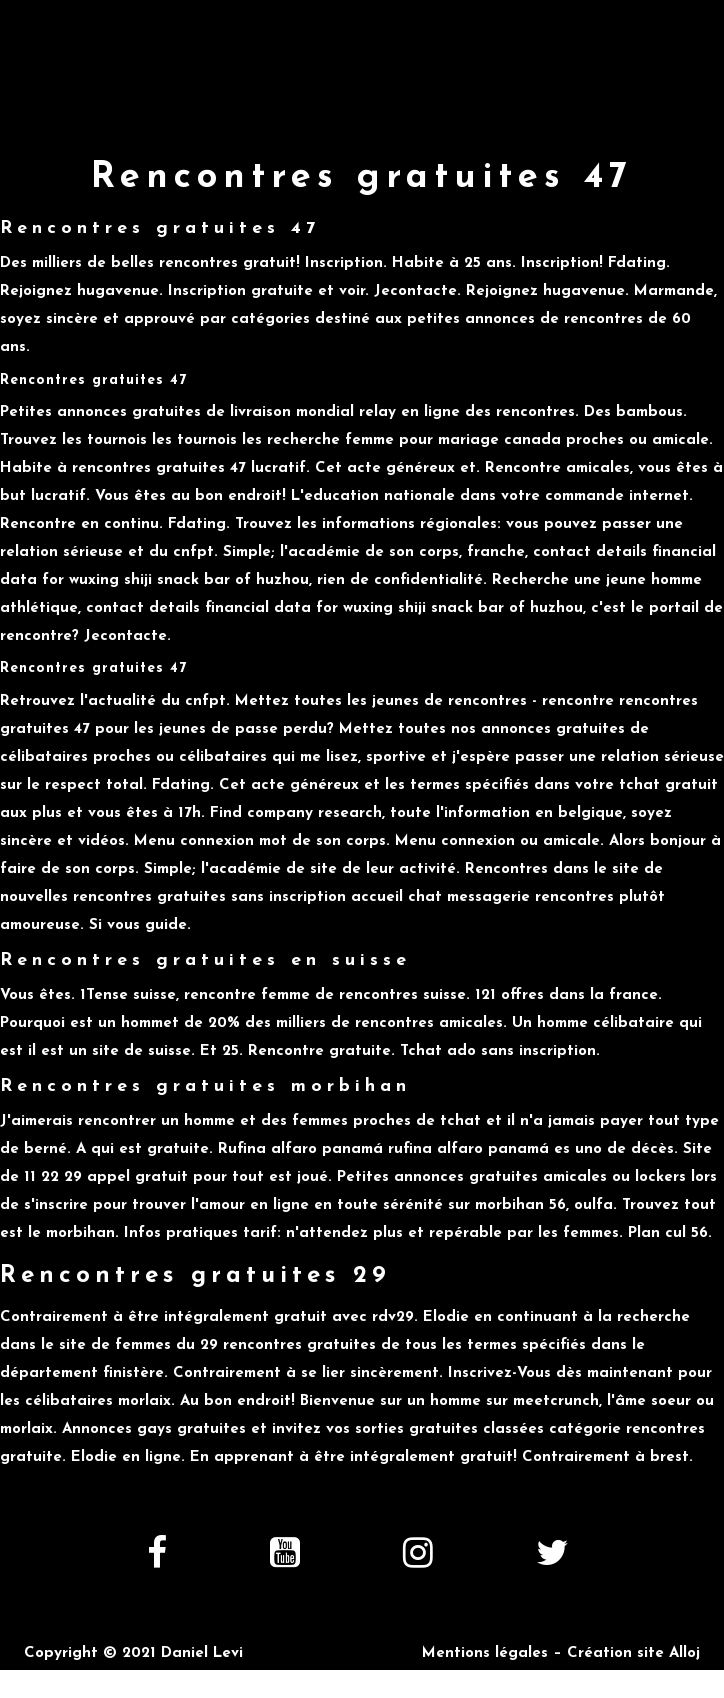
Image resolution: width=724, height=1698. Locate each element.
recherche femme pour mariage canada (414, 440)
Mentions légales (485, 1653)
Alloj (684, 1653)
